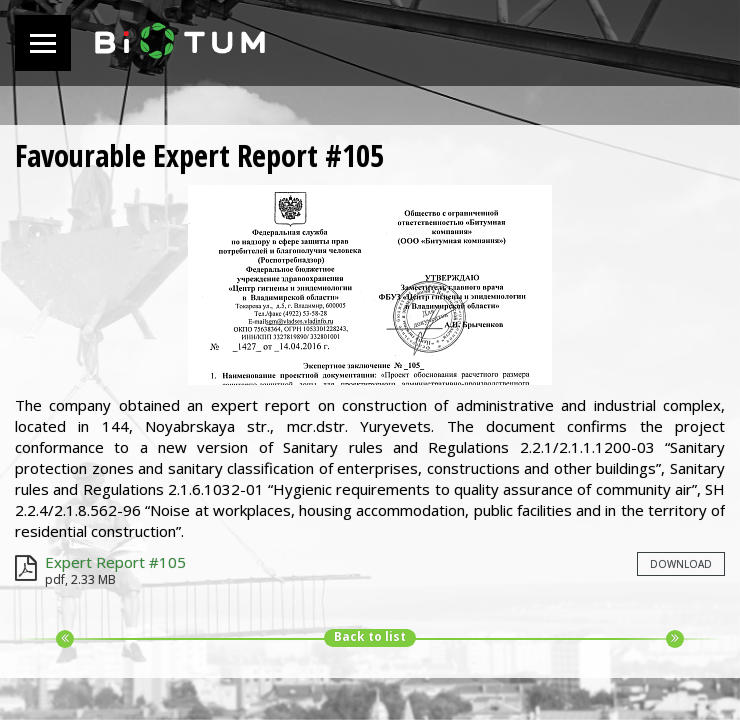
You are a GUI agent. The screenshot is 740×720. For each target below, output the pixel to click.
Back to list (370, 637)
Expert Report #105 (115, 562)
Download (681, 564)
